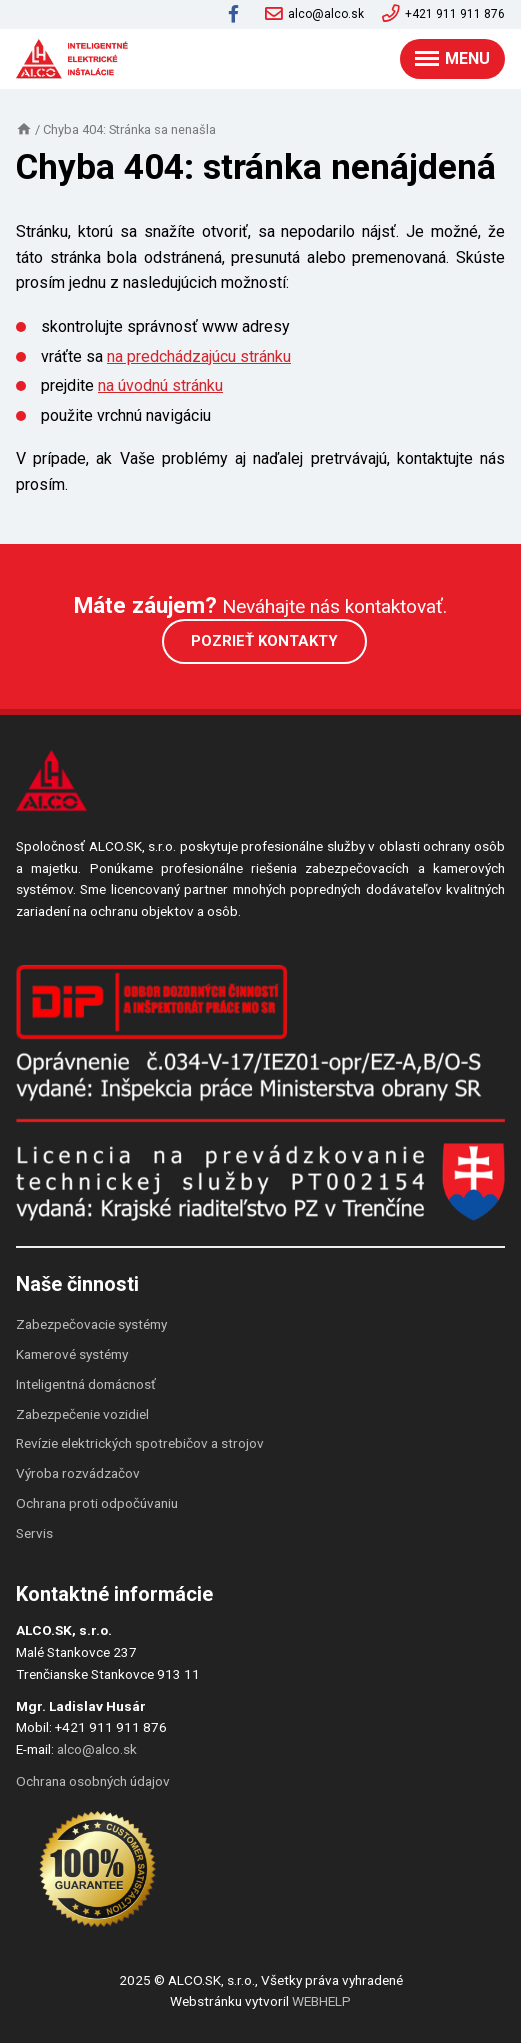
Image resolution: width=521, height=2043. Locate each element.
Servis (34, 1533)
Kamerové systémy (72, 1354)
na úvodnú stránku (160, 385)
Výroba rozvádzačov (78, 1473)
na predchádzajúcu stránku (199, 356)
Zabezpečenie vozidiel (82, 1414)
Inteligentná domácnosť (86, 1384)
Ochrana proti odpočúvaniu (97, 1503)
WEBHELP (321, 2001)
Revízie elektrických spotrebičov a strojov (140, 1443)
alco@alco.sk (314, 14)
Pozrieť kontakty (264, 641)
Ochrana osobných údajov (93, 1781)
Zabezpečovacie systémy (91, 1324)
